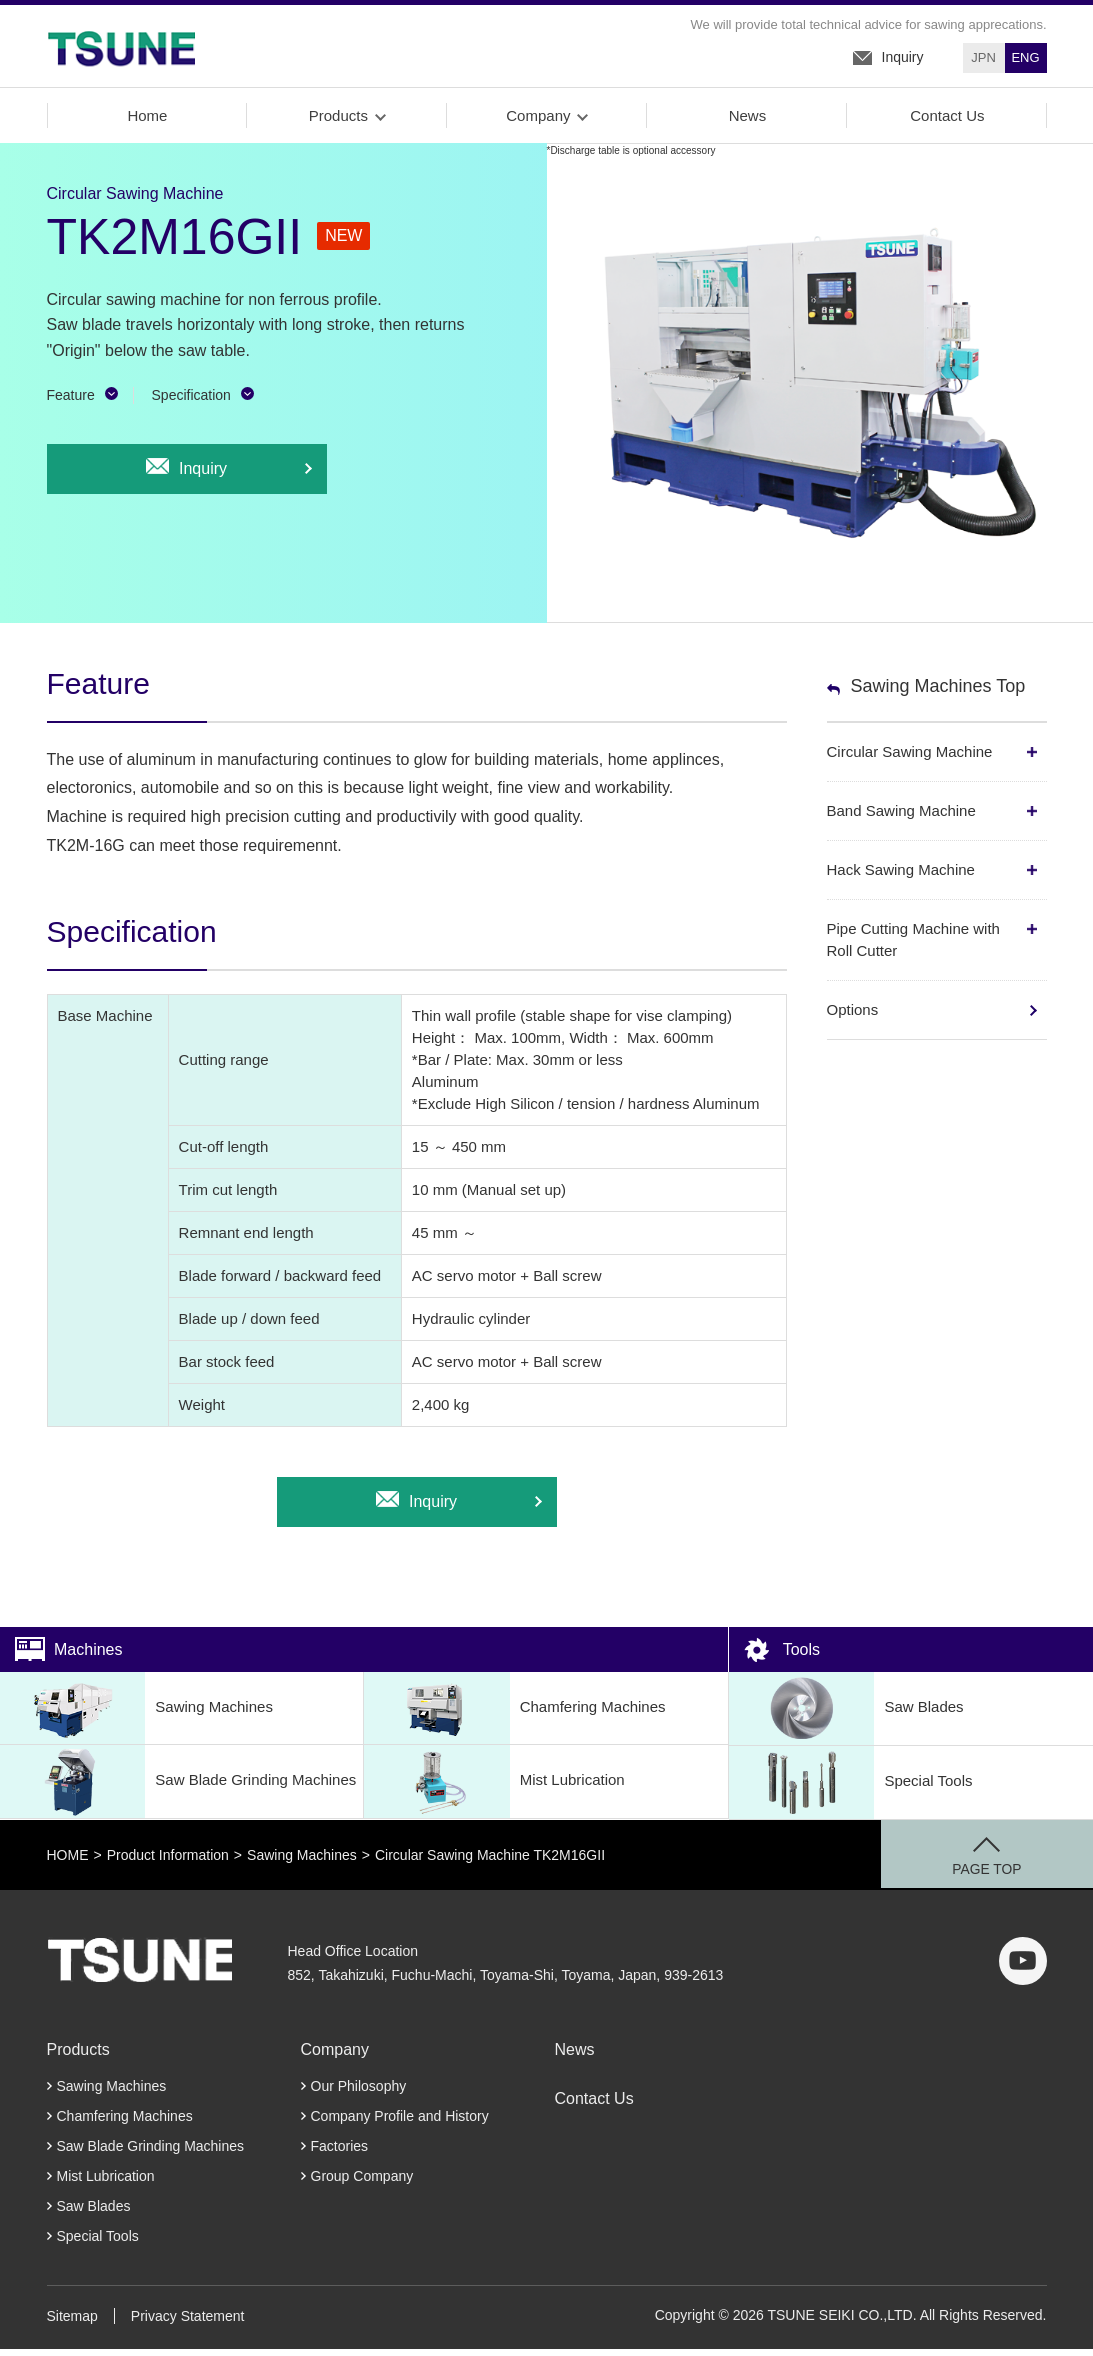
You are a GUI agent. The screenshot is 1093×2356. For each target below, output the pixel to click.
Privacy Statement (188, 2323)
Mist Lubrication (494, 1789)
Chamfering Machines (514, 1715)
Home (146, 122)
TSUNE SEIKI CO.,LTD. (142, 1967)
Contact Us (946, 122)
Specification (191, 403)
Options (853, 1016)
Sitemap (72, 2323)
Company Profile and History (400, 2123)
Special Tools (851, 1789)
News (747, 122)
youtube (1023, 1968)
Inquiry (903, 58)
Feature (71, 403)
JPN (983, 58)
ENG (1025, 58)
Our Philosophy (359, 2093)
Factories (340, 2153)
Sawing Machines (136, 1715)
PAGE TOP (1013, 1878)
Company (537, 122)
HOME (68, 1862)
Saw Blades (846, 1715)
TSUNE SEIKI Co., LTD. (122, 49)
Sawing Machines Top (938, 693)
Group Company (362, 2183)
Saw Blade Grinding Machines (178, 1789)
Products (337, 122)
